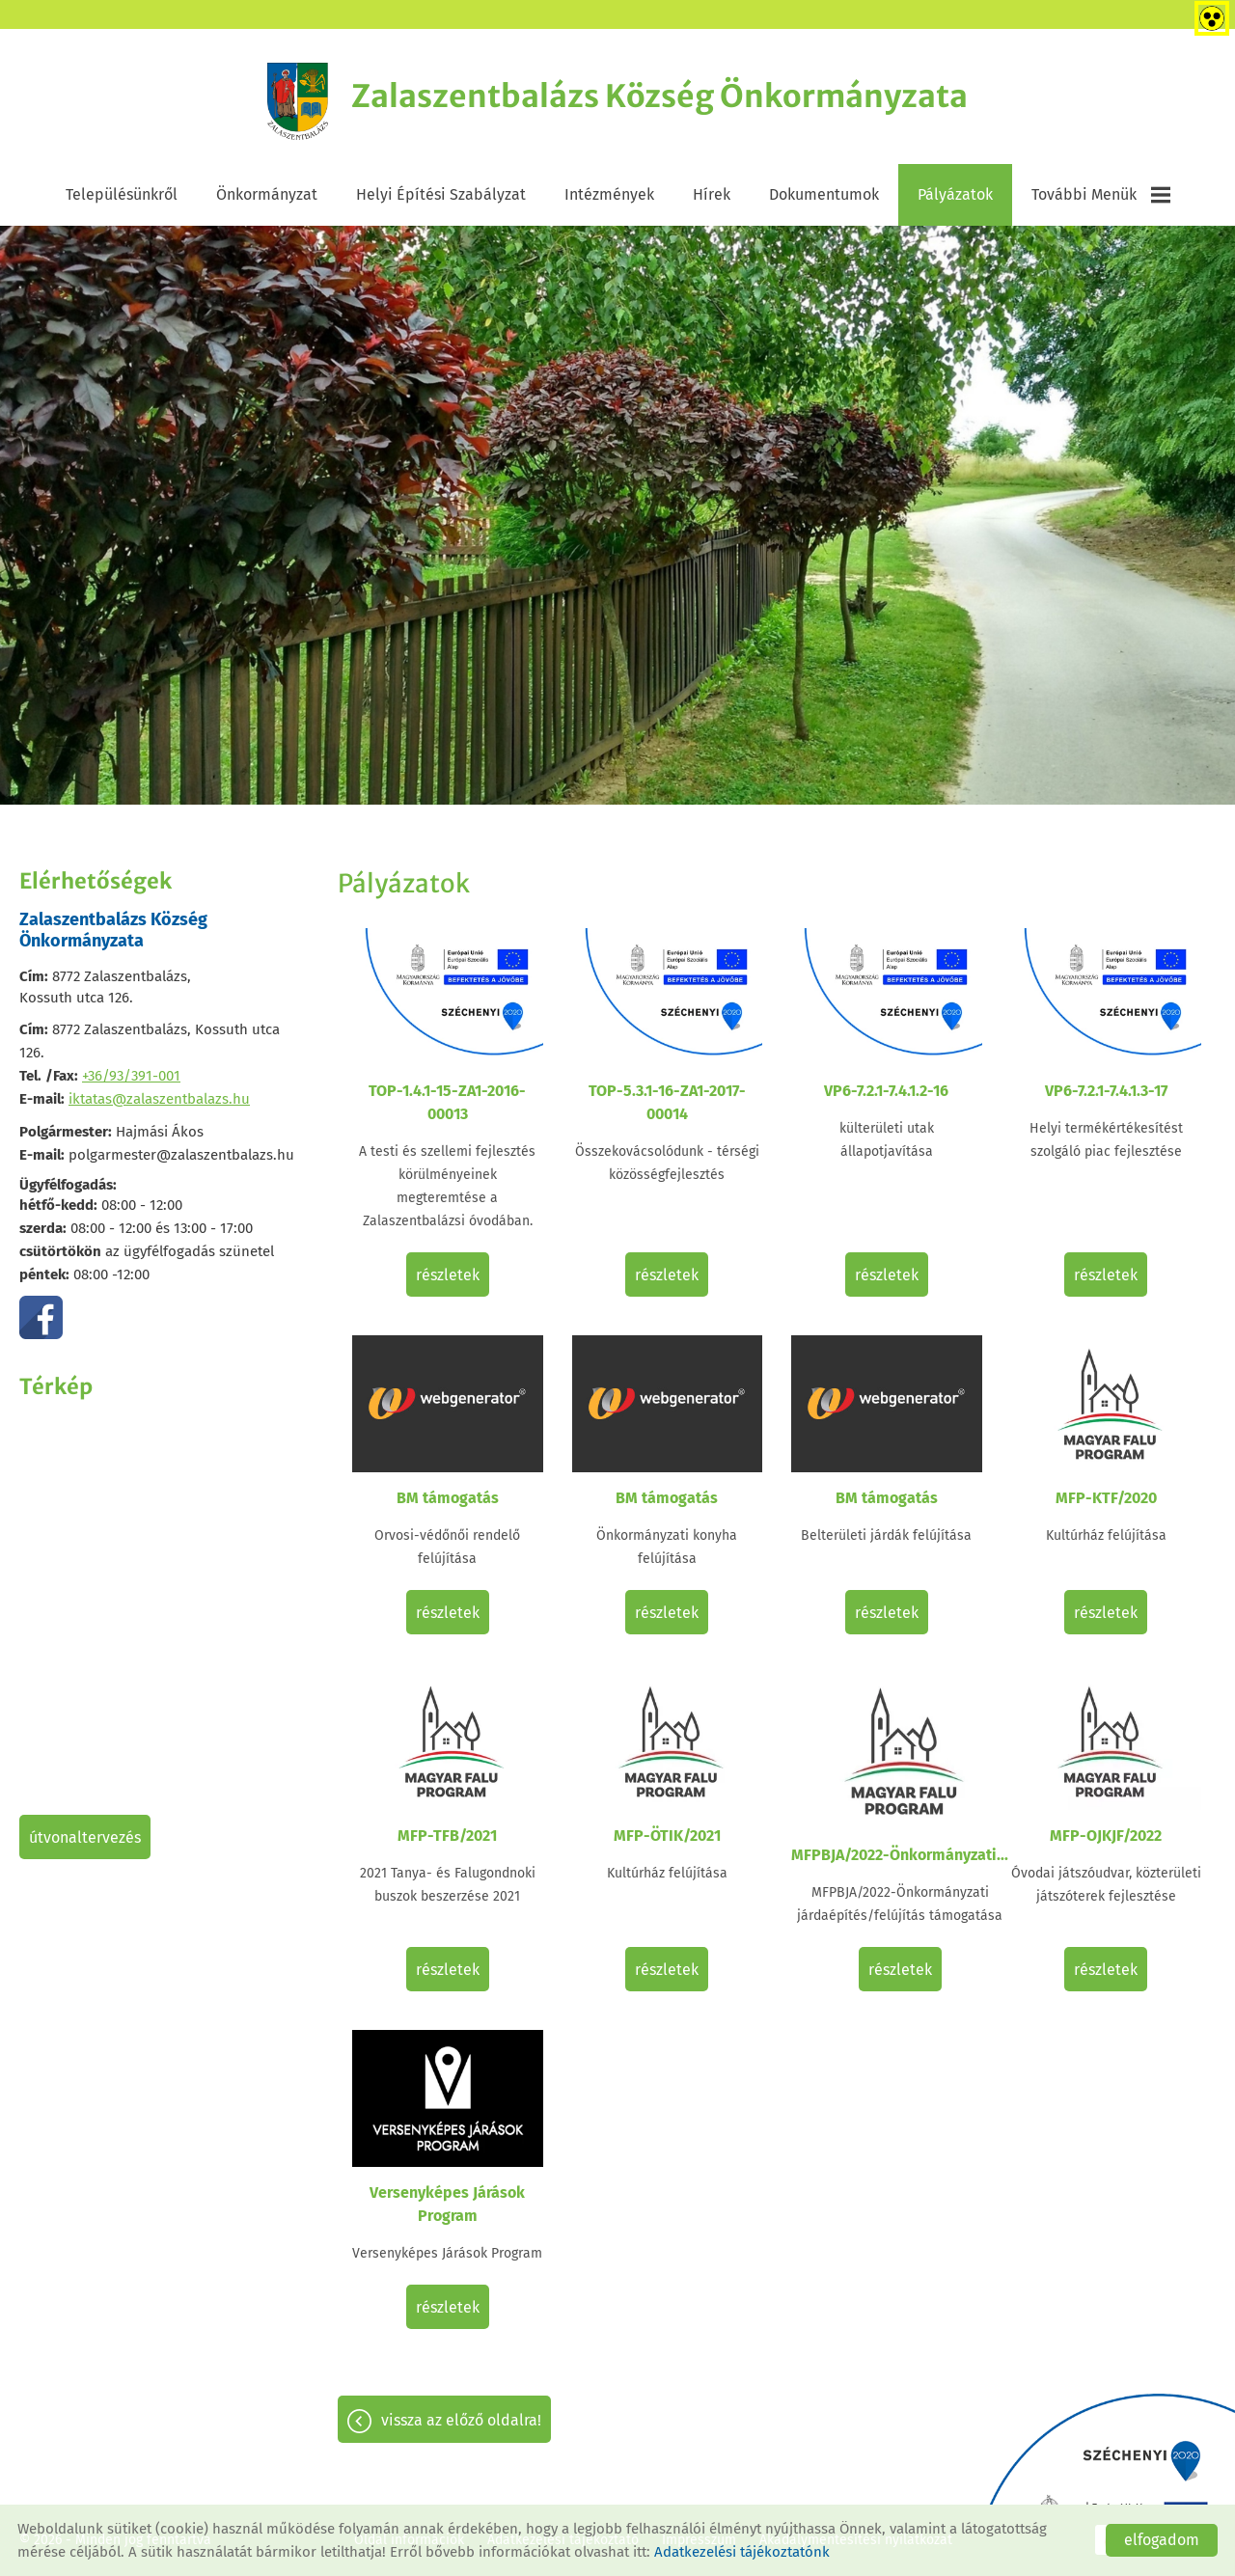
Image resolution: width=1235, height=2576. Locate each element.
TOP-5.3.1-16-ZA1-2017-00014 (667, 1102)
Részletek (448, 1275)
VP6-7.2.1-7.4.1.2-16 (886, 1091)
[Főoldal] (298, 101)
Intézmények (609, 194)
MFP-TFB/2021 (447, 1835)
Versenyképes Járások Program (447, 2204)
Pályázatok (955, 194)
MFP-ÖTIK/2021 (667, 1835)
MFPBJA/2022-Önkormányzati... (899, 1855)
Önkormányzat (266, 194)
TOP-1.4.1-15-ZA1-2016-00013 (447, 1102)
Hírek (711, 194)
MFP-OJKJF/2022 (1106, 1835)
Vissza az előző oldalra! (461, 2420)
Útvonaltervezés (85, 1837)
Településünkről (122, 194)
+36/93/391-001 (131, 1075)
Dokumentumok (824, 194)
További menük (1100, 195)
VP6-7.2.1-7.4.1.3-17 (1106, 1091)
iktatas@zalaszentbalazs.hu (159, 1099)
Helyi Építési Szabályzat (441, 194)
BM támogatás (448, 1498)
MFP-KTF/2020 (1106, 1498)
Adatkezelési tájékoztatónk (742, 2552)
